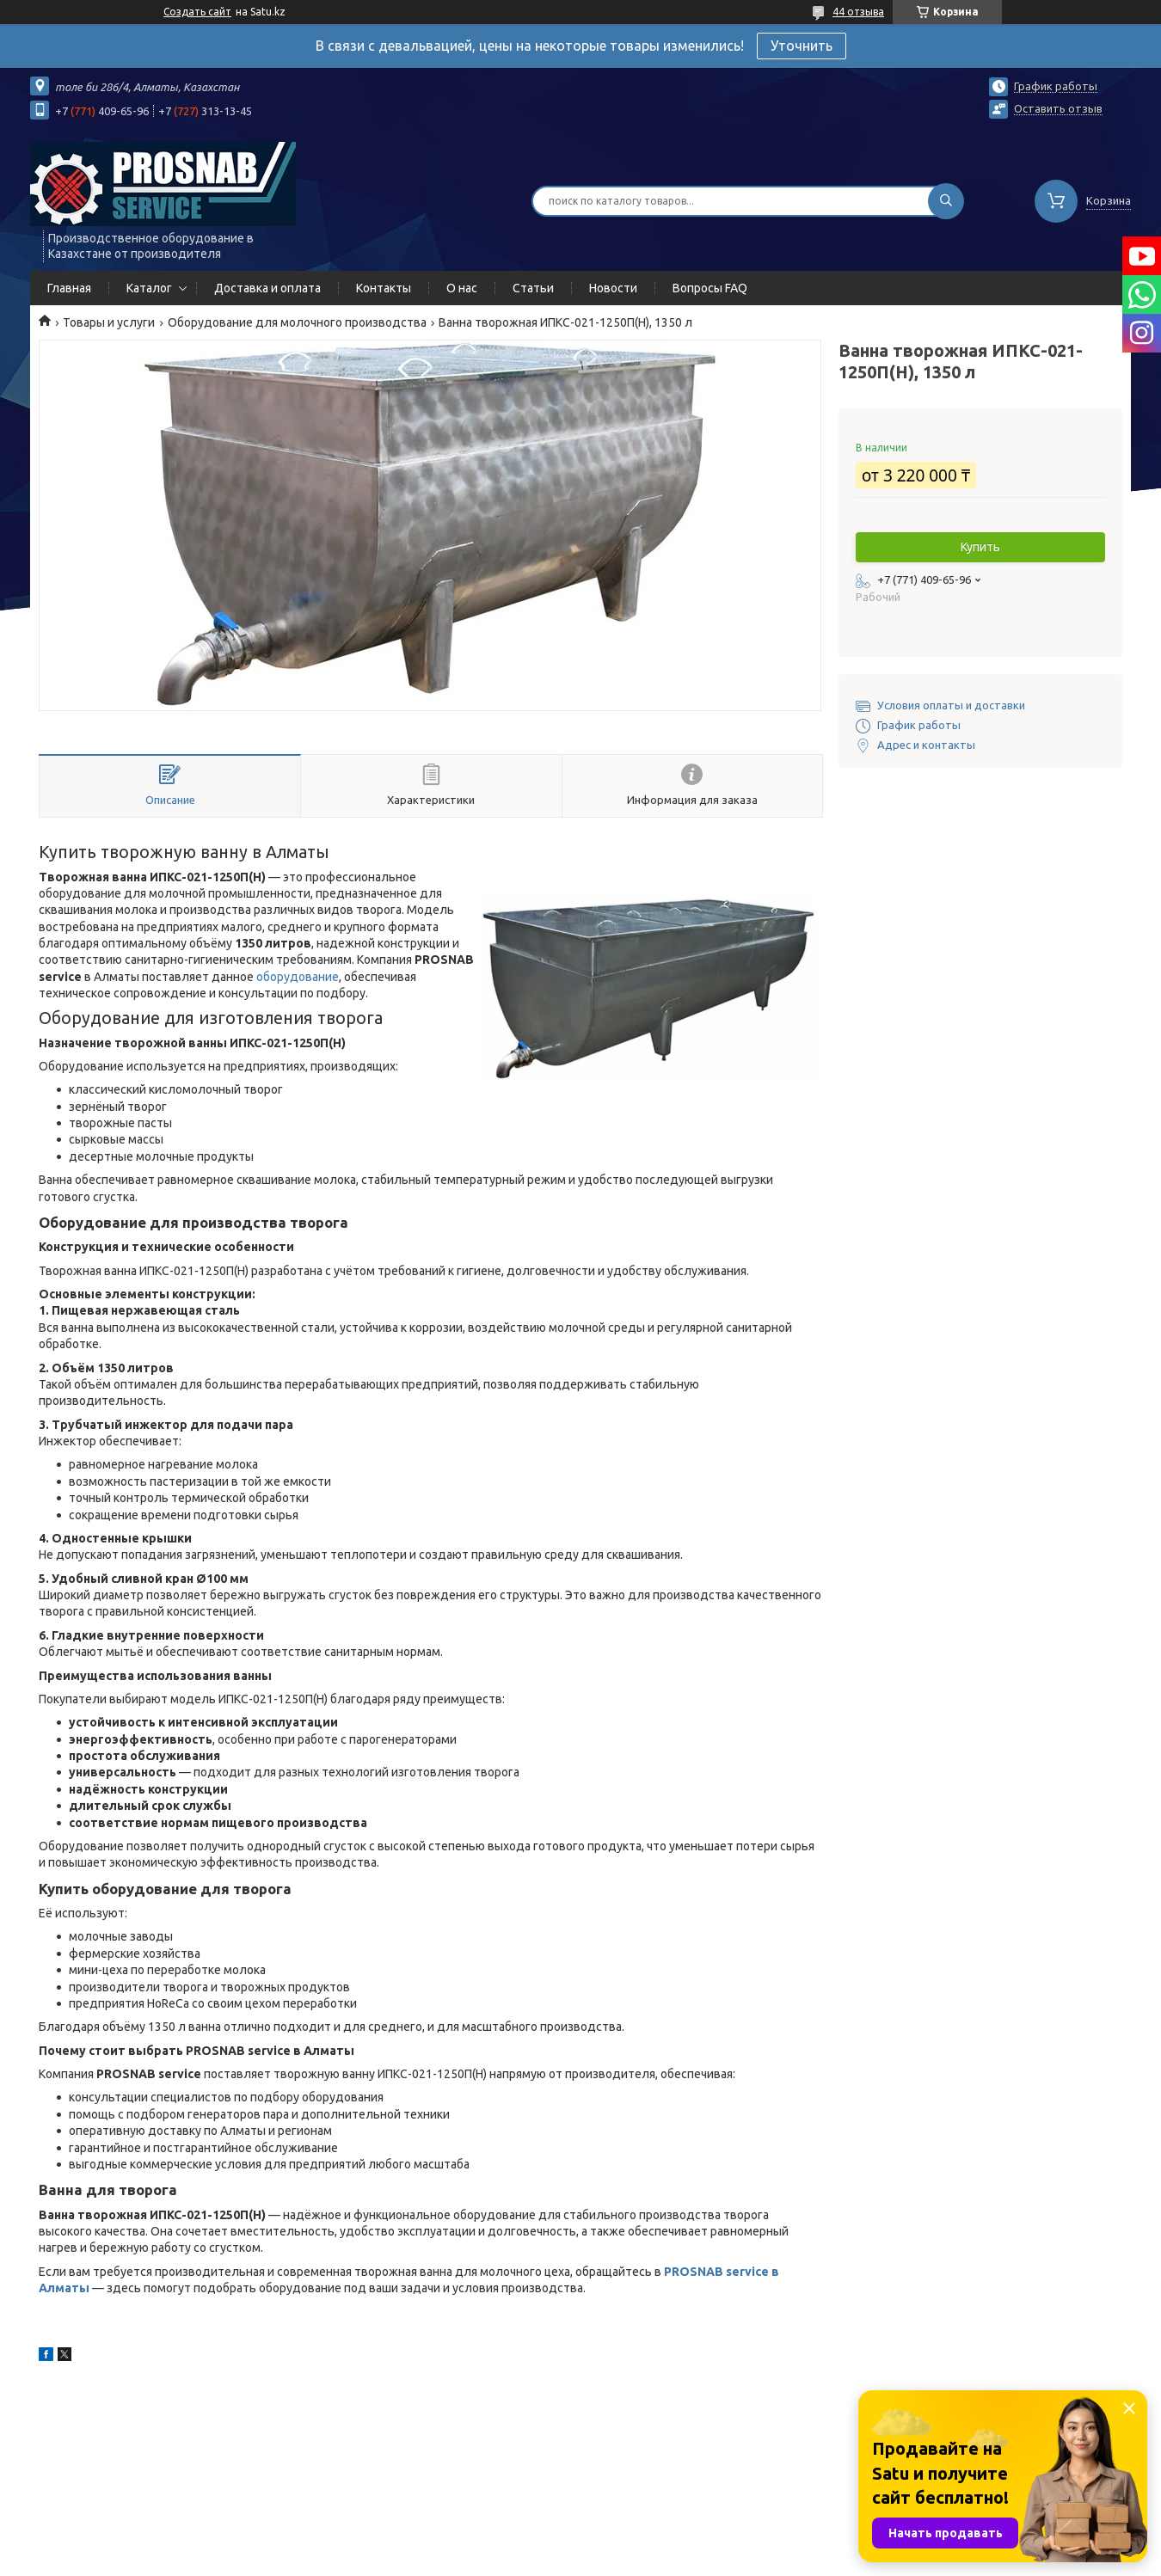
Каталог (149, 288)
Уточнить (801, 45)
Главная (69, 288)
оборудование (297, 977)
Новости (613, 288)
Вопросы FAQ (710, 288)
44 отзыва (858, 11)
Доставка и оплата (267, 288)
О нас (461, 288)
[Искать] (946, 201)
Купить (980, 547)
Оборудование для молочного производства (297, 322)
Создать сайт (197, 11)
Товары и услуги (109, 322)
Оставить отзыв (1058, 108)
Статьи (533, 288)
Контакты (383, 288)
